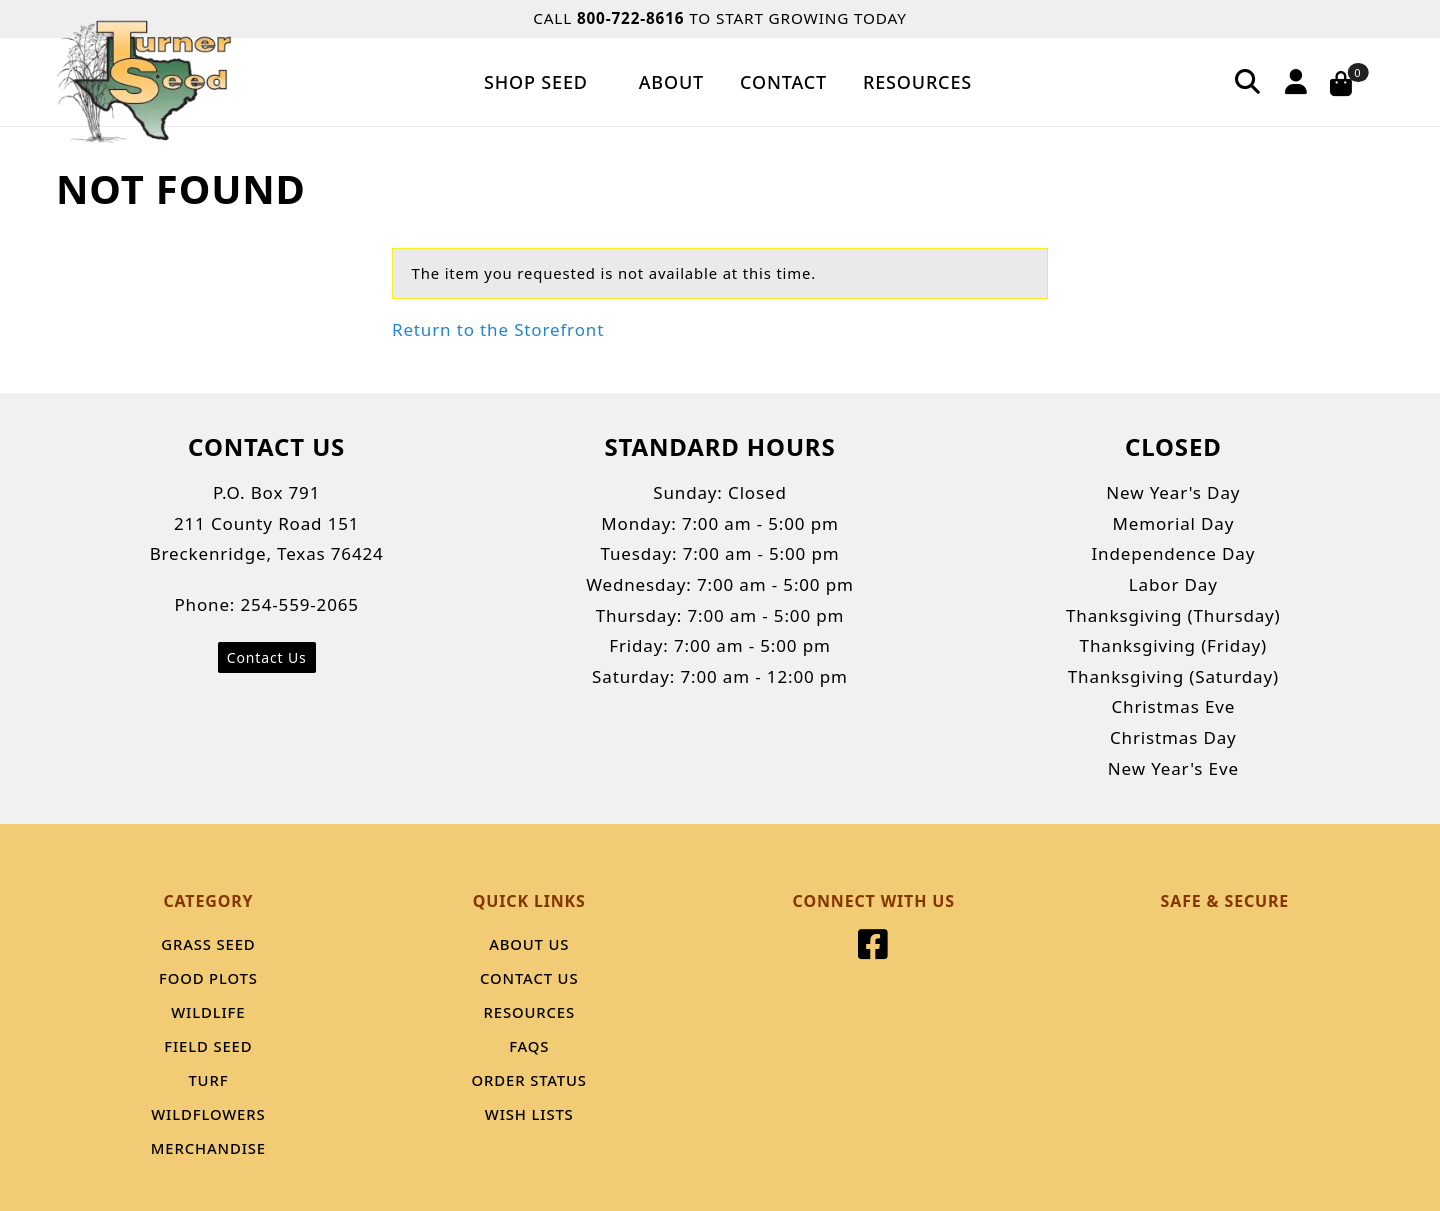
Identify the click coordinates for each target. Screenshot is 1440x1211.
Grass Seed (208, 944)
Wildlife (208, 1012)
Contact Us (267, 657)
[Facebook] (873, 950)
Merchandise (208, 1148)
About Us (529, 944)
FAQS (529, 1046)
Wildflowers (208, 1114)
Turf (208, 1080)
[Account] (1293, 81)
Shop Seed (543, 82)
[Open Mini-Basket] (1353, 82)
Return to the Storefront (498, 329)
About (671, 82)
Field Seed (208, 1046)
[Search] (1248, 81)
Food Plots (208, 978)
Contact (783, 82)
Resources (917, 82)
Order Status (529, 1080)
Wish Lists (529, 1114)
